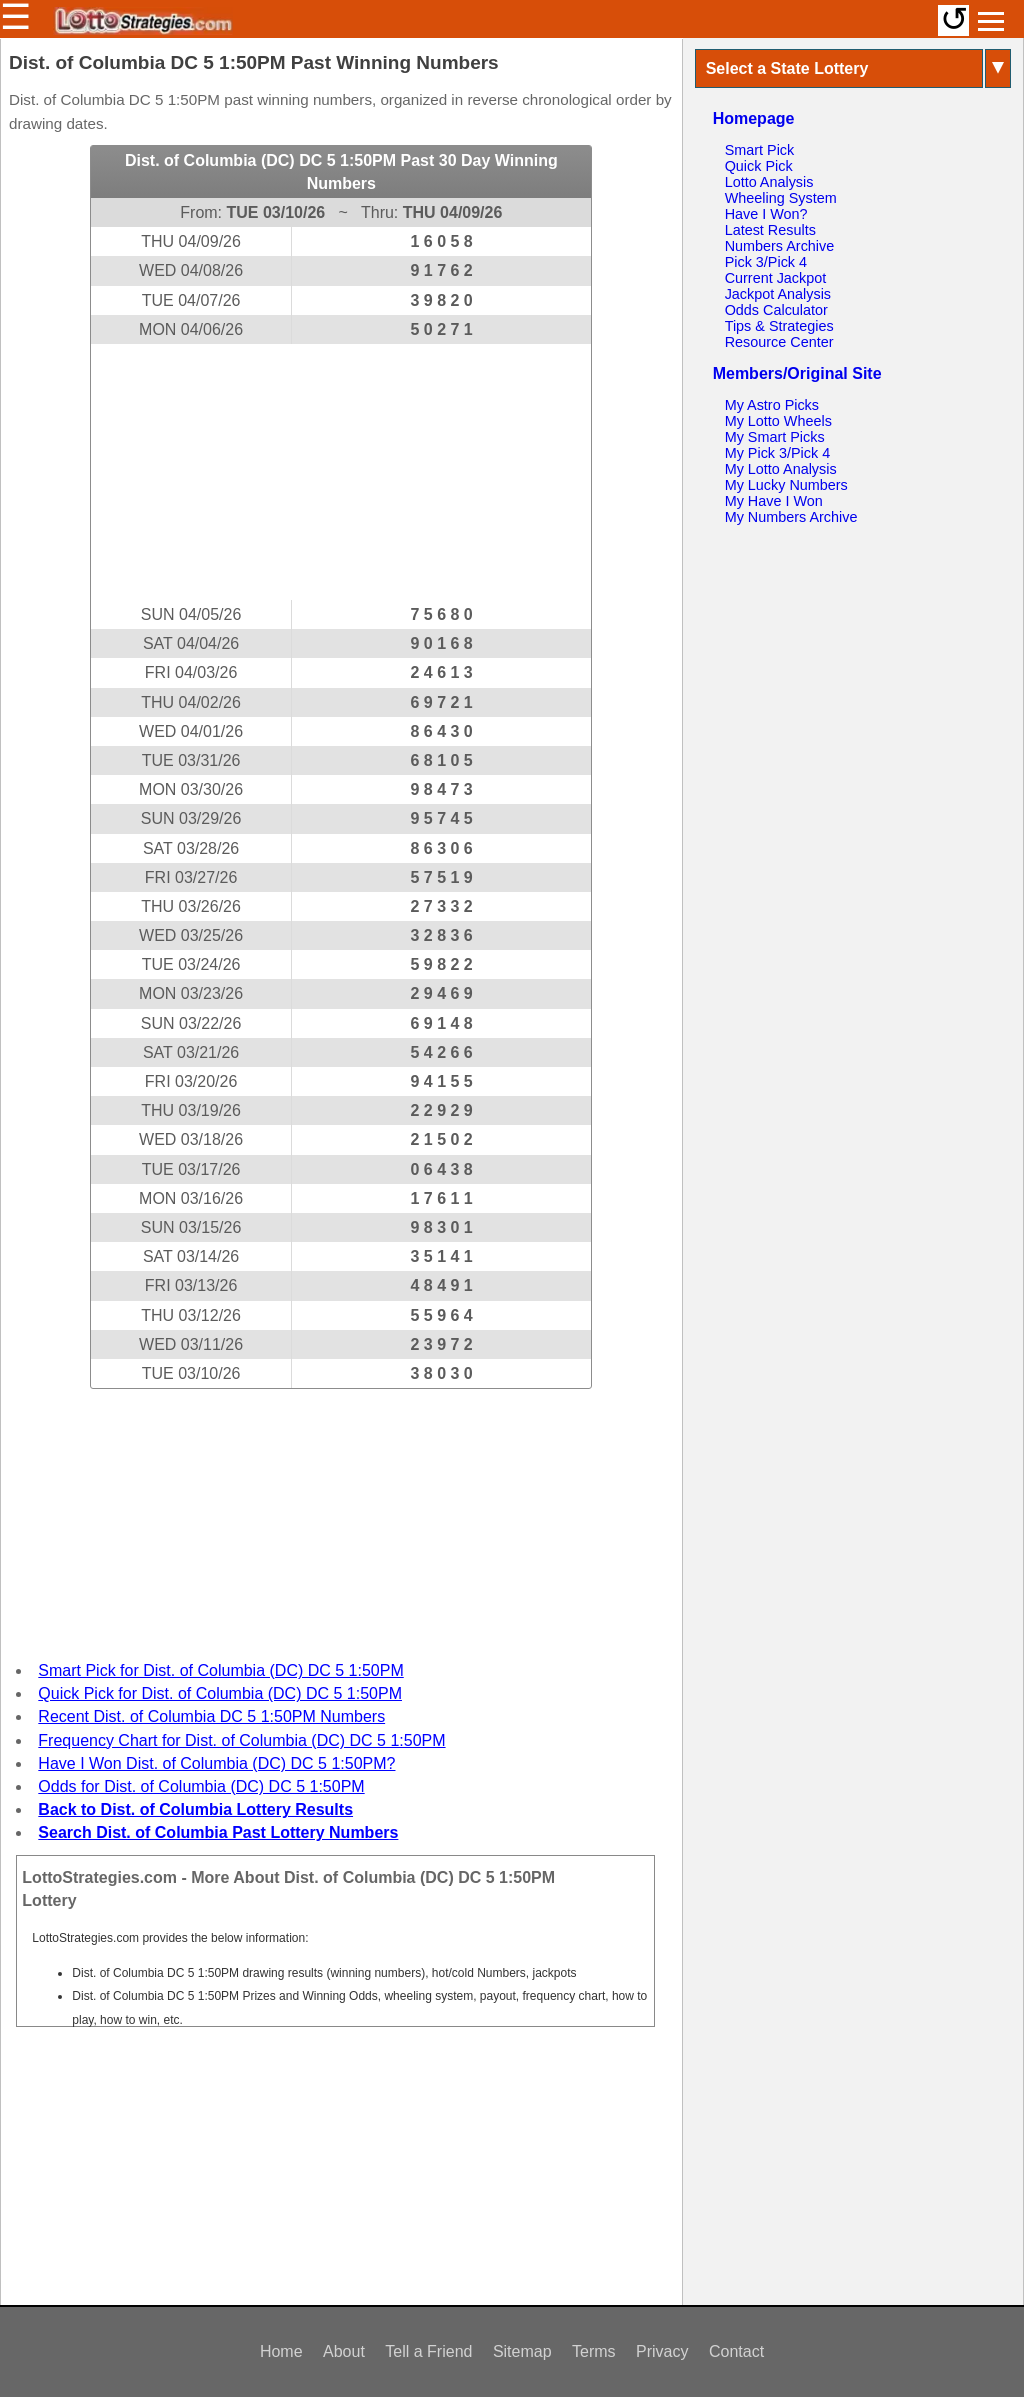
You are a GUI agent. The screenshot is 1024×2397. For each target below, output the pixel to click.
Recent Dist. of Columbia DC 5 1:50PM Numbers (211, 1716)
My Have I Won (774, 501)
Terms (594, 2351)
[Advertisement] (341, 472)
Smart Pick (760, 150)
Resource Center (779, 342)
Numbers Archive (780, 246)
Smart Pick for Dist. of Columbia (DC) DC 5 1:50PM (220, 1670)
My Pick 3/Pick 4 (778, 453)
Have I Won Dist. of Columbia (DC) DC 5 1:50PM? (216, 1763)
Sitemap (522, 2351)
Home (281, 2351)
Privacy (662, 2351)
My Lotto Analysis (781, 469)
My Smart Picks (775, 437)
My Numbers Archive (791, 517)
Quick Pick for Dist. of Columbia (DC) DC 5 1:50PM (220, 1693)
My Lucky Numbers (786, 485)
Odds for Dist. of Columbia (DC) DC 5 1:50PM (201, 1786)
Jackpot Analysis (778, 294)
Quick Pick (759, 166)
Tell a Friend (428, 2351)
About (344, 2351)
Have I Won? (766, 214)
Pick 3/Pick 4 (766, 262)
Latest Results (770, 230)
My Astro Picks (772, 405)
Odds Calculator (776, 310)
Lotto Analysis (769, 182)
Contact (736, 2351)
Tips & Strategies (779, 326)
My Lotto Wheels (778, 421)
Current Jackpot (776, 278)
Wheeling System (781, 198)
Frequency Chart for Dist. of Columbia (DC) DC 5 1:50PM (241, 1740)
